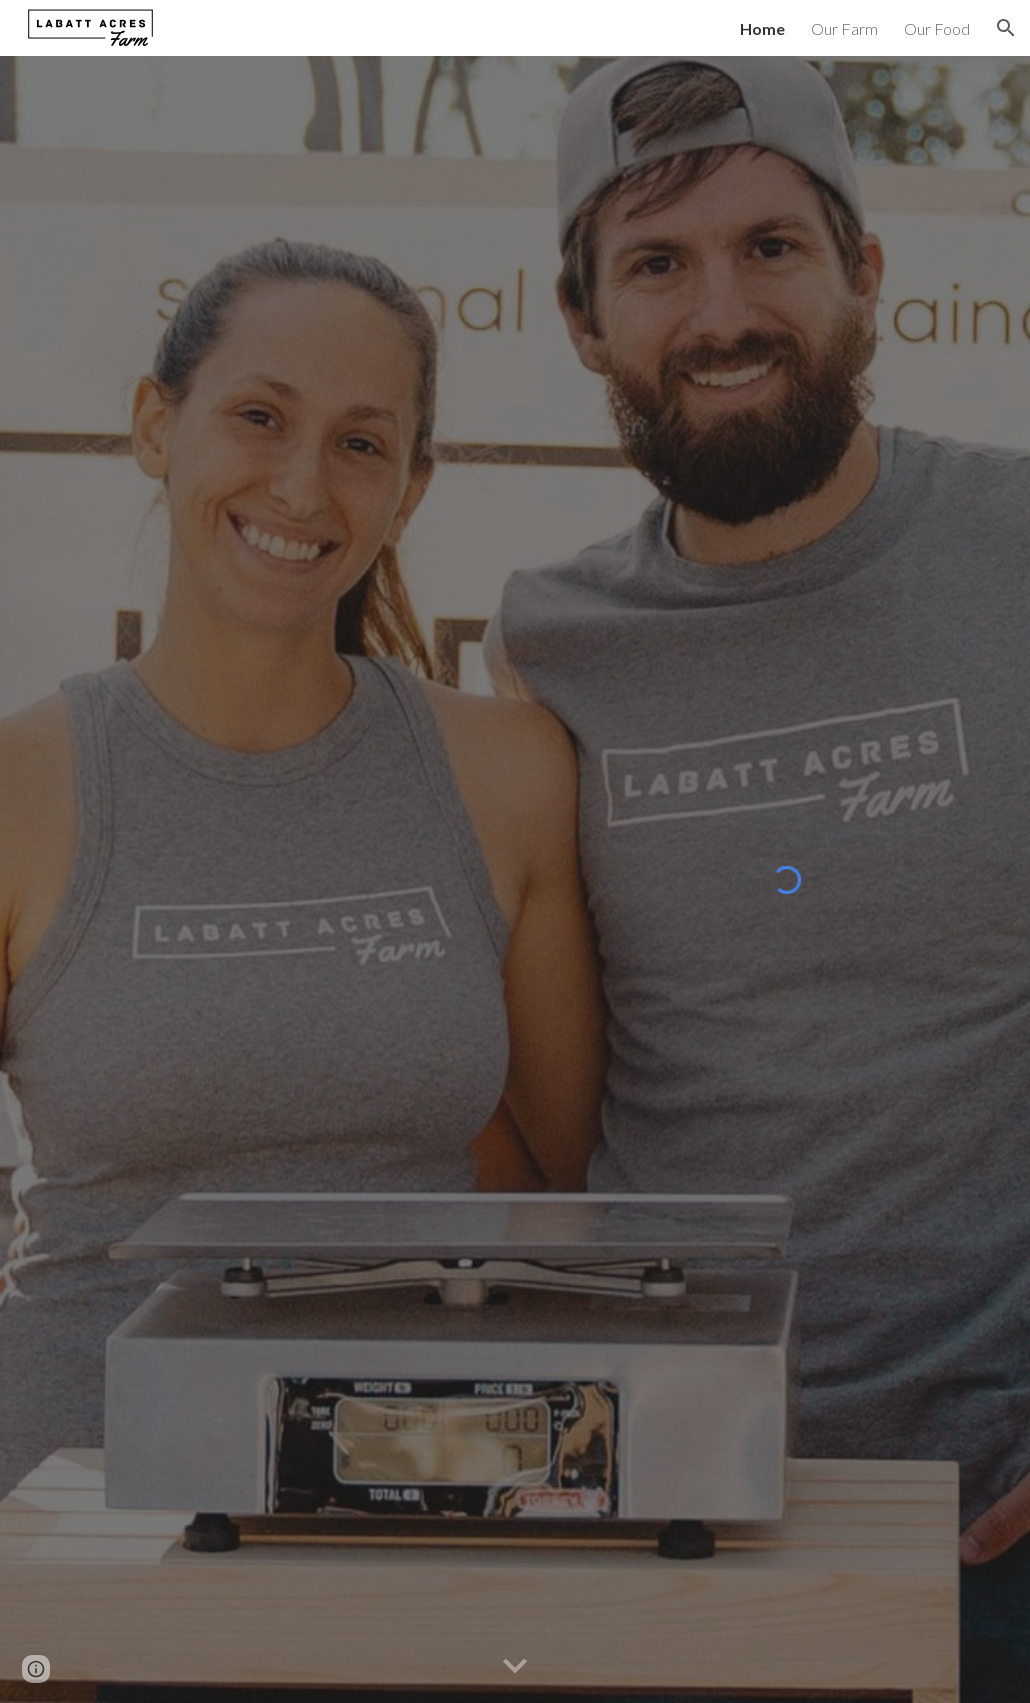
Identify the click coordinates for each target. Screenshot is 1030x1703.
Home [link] (762, 28)
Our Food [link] (937, 28)
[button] (1006, 28)
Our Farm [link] (844, 28)
